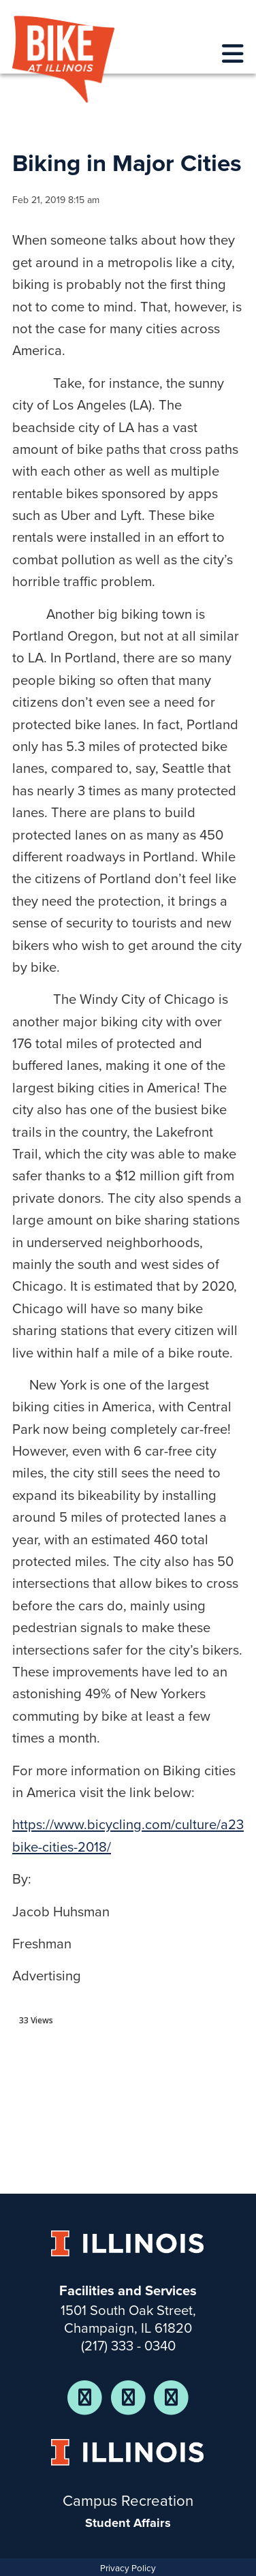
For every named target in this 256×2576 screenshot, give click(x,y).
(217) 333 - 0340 (128, 2346)
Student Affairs (128, 2522)
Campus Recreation (128, 2501)
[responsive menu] (233, 55)
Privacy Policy (128, 2568)
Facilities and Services (128, 2290)
